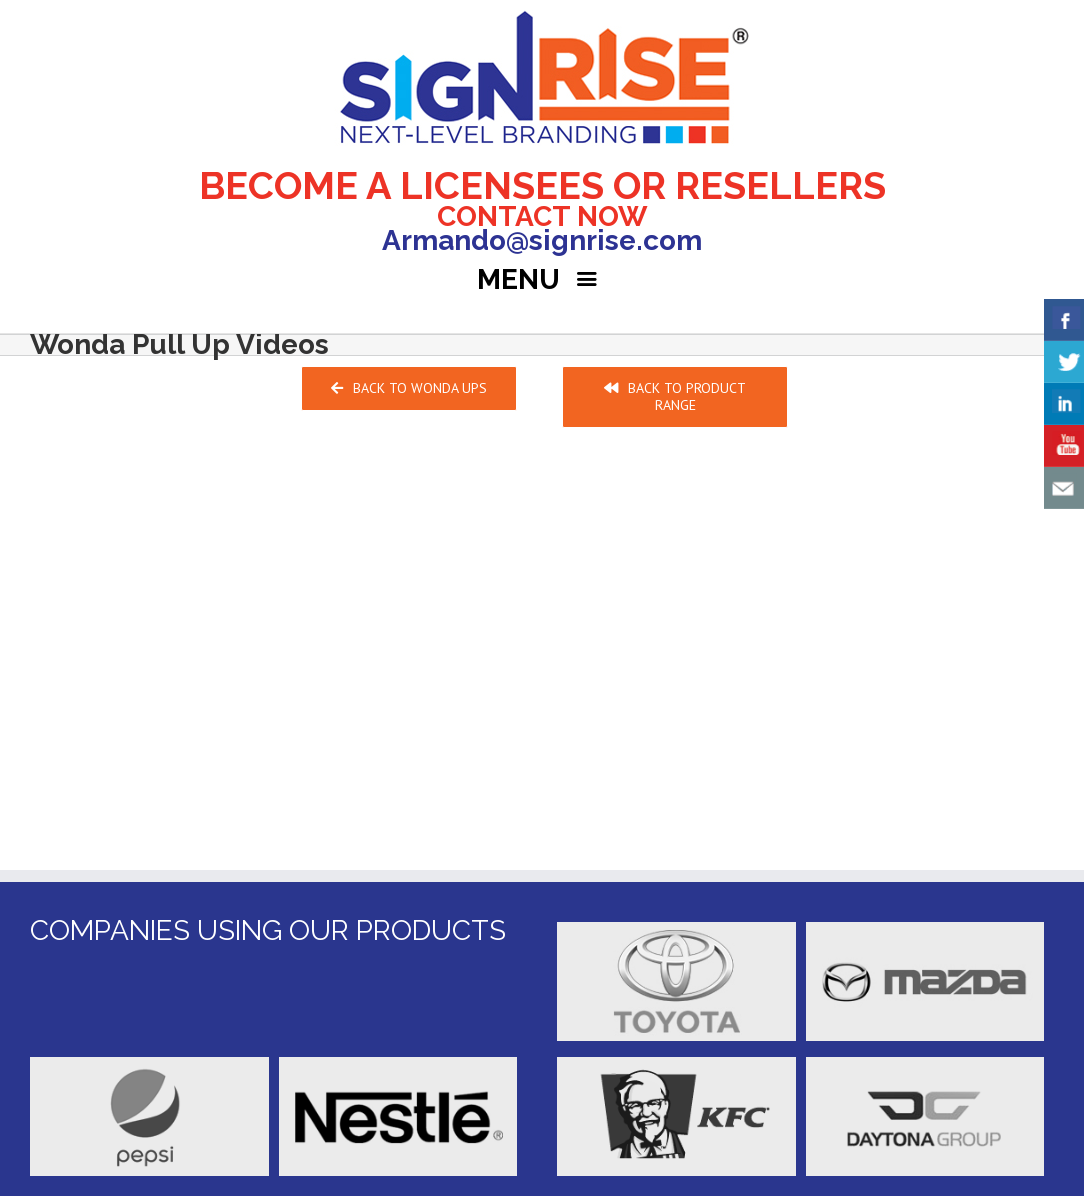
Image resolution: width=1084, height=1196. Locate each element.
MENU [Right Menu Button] (541, 279)
